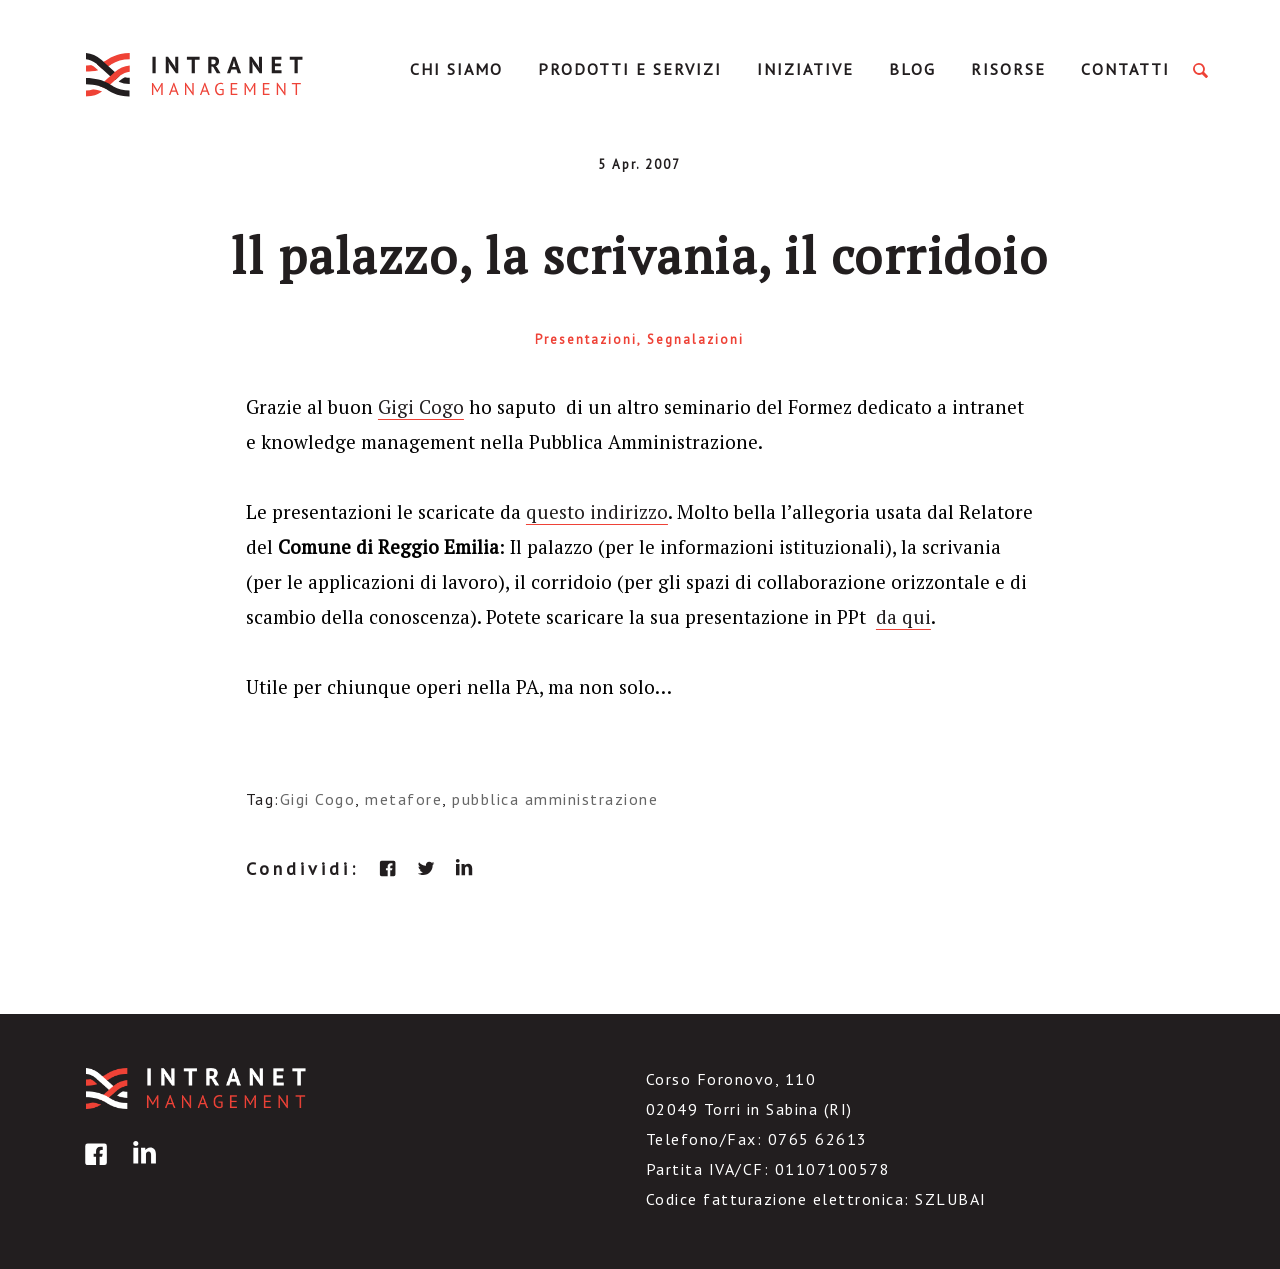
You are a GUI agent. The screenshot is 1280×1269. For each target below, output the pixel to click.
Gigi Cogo (421, 406)
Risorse (1008, 69)
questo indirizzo (597, 511)
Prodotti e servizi (630, 69)
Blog (912, 69)
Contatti (1125, 69)
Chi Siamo (456, 69)
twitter (426, 868)
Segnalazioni (695, 339)
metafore (403, 799)
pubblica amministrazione (555, 799)
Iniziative (805, 69)
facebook (388, 868)
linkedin (464, 868)
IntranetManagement (196, 74)
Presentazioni (586, 339)
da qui (903, 616)
